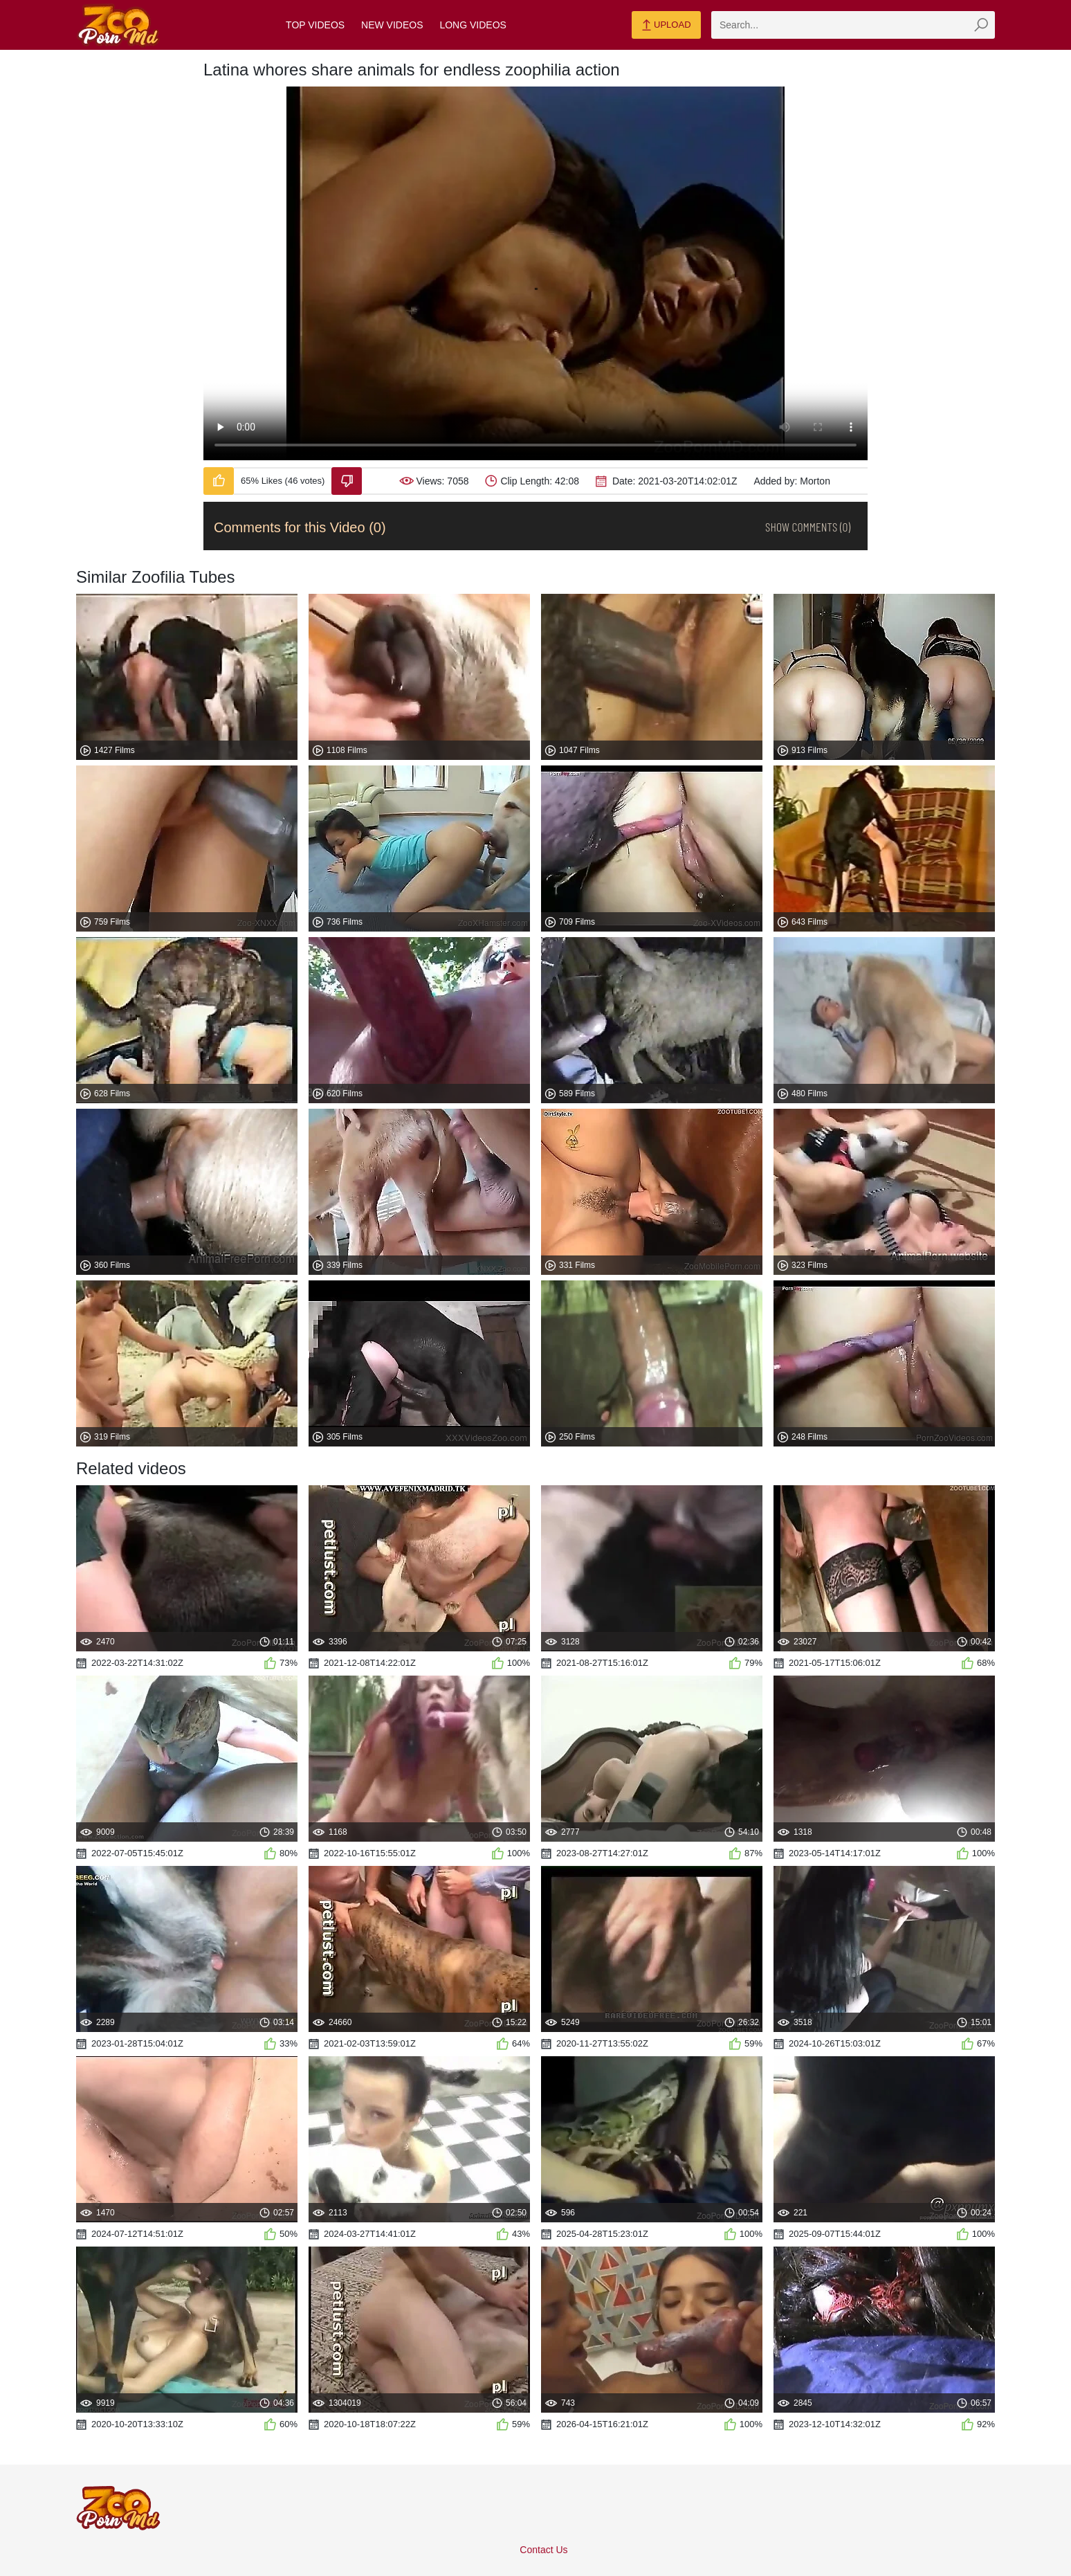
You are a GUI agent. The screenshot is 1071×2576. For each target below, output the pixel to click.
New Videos (392, 24)
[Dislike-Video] (346, 481)
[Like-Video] (218, 481)
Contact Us (543, 2549)
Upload (665, 26)
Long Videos (472, 24)
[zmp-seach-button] (981, 25)
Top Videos (315, 24)
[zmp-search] (853, 25)
